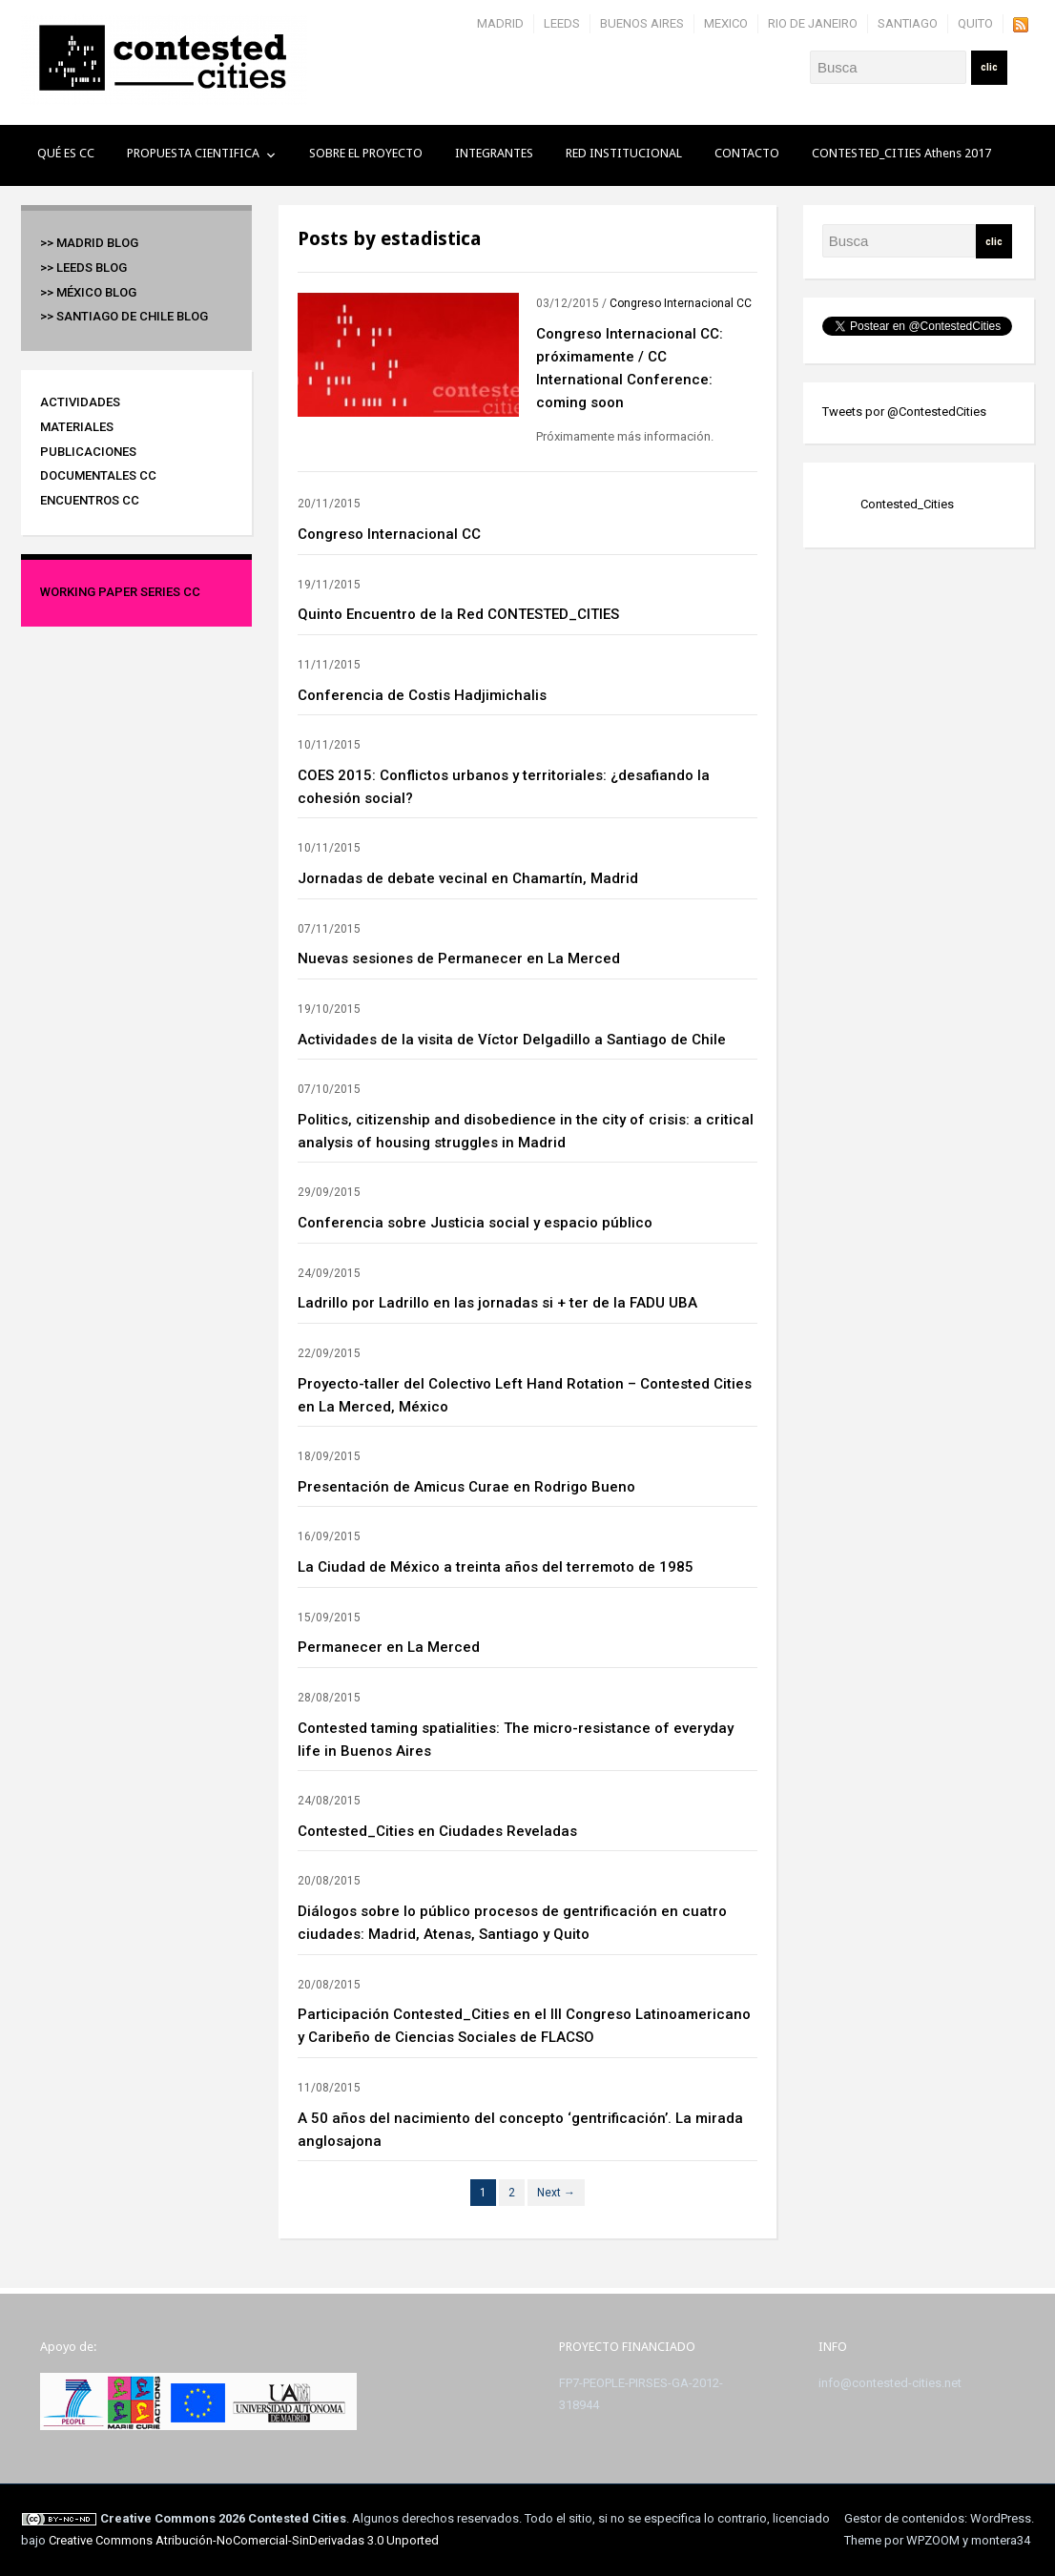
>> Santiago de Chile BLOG (124, 316)
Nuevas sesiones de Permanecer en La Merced (459, 958)
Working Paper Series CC (120, 592)
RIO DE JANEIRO (813, 23)
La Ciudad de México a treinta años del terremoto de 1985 (495, 1567)
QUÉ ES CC (65, 153)
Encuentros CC (89, 500)
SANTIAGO (908, 23)
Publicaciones (88, 451)
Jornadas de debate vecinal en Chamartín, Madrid (468, 878)
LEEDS (562, 23)
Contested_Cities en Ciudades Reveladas (437, 1831)
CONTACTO (746, 153)
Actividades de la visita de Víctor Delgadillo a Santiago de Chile (512, 1039)
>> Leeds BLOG (83, 267)
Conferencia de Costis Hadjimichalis (422, 695)
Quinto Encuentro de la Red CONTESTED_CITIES (458, 614)
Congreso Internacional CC (681, 303)
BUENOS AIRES (642, 23)
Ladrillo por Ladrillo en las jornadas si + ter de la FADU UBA (497, 1302)
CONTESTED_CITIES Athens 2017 (901, 153)
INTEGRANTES (494, 153)
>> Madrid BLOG (89, 243)
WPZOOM (933, 2540)
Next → (556, 2192)
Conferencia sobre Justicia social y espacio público (475, 1222)
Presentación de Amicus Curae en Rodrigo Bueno (466, 1486)
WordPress (1000, 2518)
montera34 (1000, 2540)
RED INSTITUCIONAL (624, 153)
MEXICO (726, 23)
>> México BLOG (88, 292)
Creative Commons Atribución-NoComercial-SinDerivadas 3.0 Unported (244, 2540)
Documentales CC (98, 475)
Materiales (77, 427)
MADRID (500, 23)
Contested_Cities (907, 504)
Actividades (80, 402)
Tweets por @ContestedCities (904, 411)
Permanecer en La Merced (389, 1647)
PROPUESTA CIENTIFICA (193, 153)
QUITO (975, 23)
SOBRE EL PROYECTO (366, 153)
